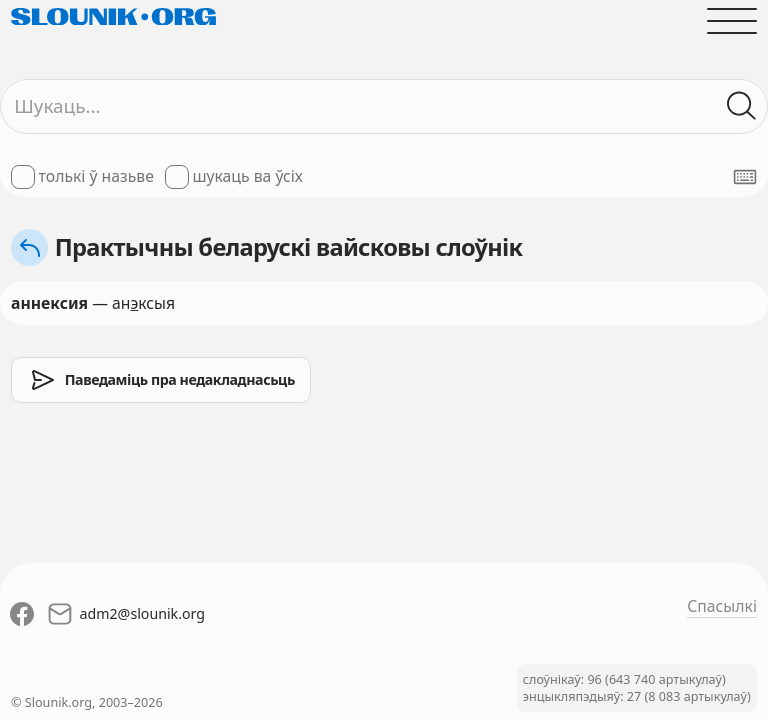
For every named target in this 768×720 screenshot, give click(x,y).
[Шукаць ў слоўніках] (742, 106)
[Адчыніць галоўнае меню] (732, 21)
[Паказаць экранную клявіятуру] (745, 177)
